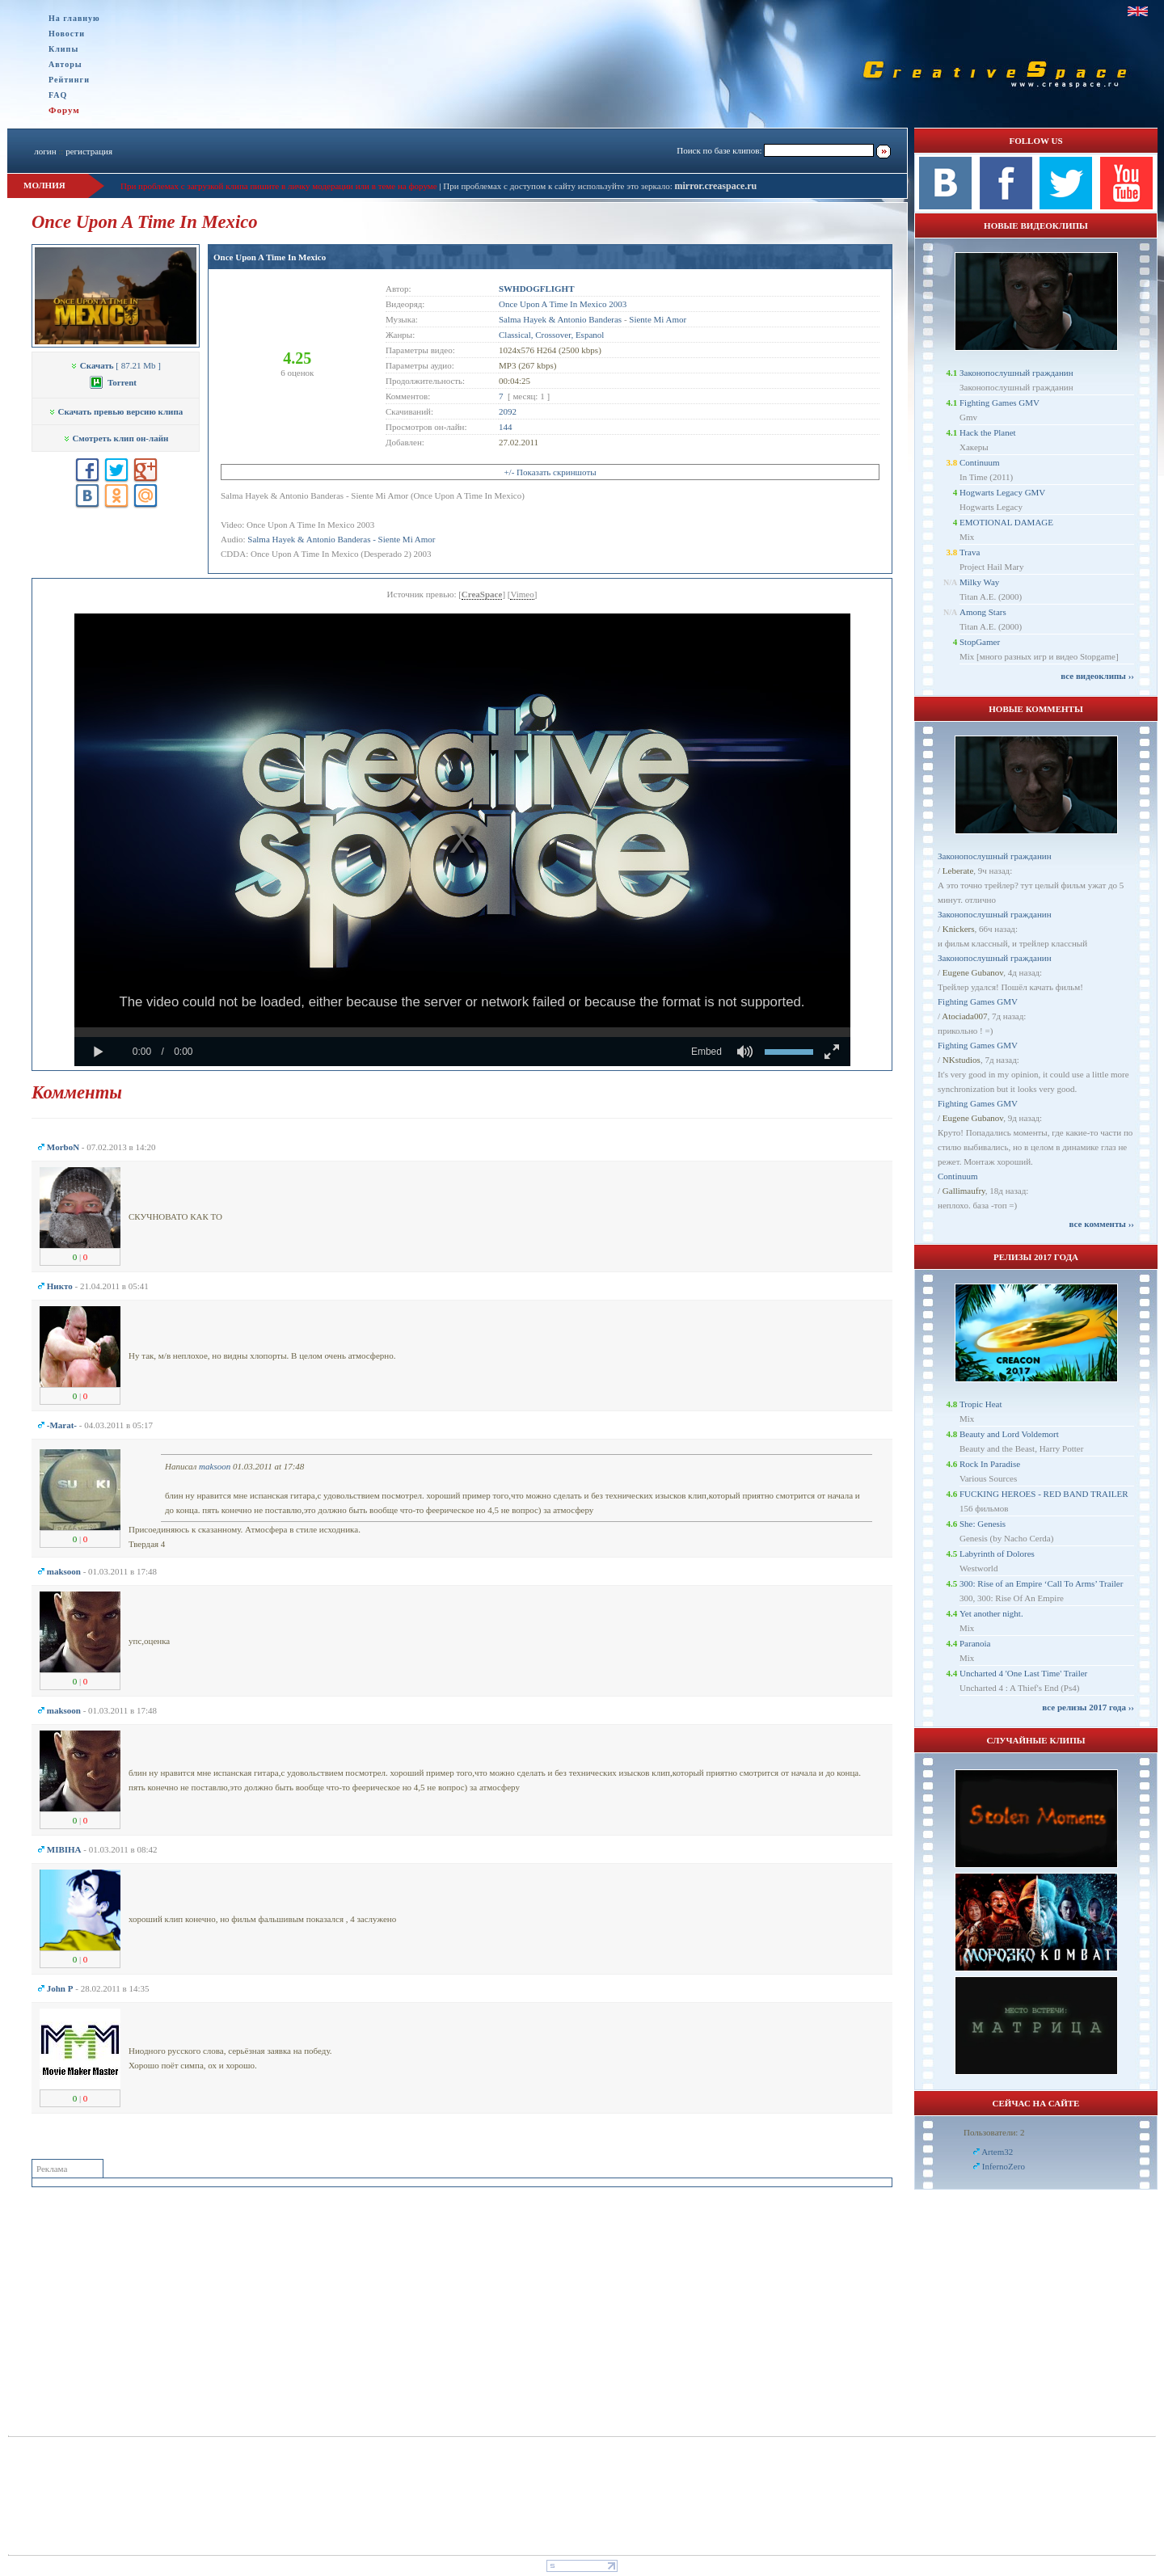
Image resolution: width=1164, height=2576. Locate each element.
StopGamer (979, 642)
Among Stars (982, 612)
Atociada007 (964, 1016)
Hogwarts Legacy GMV (1002, 492)
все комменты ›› (1101, 1224)
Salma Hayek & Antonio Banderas (560, 319)
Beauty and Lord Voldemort (1009, 1434)
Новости (66, 33)
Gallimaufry (964, 1190)
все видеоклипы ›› (1097, 676)
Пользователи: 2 (994, 2132)
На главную (74, 18)
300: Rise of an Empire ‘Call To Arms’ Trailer (1041, 1583)
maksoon (214, 1466)
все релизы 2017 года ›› (1088, 1707)
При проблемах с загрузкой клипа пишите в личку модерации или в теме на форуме (278, 186)
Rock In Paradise (989, 1464)
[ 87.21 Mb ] (115, 365)
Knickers (959, 929)
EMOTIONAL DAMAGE (1006, 522)
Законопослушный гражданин (1016, 372)
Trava (969, 552)
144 (505, 427)
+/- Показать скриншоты (550, 472)
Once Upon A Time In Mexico (269, 257)
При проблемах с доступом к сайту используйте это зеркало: (558, 186)
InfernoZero (1003, 2166)
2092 (508, 411)
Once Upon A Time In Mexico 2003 (562, 304)
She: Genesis (982, 1523)
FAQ (57, 95)
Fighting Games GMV (999, 402)
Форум (64, 110)
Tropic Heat (980, 1404)
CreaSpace (482, 594)
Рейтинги (69, 79)
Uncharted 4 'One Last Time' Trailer (1023, 1673)
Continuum (979, 462)
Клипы (63, 48)
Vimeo (522, 594)
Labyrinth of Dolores (997, 1553)
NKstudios (962, 1060)
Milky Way (979, 582)
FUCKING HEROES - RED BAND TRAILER (1043, 1494)
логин (45, 151)
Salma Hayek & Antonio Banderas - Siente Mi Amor (341, 539)
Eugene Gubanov (973, 972)
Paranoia (974, 1643)
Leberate (958, 870)
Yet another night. (991, 1613)
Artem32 (997, 2152)
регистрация (88, 151)
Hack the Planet (987, 432)
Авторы (65, 64)
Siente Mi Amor (657, 319)
